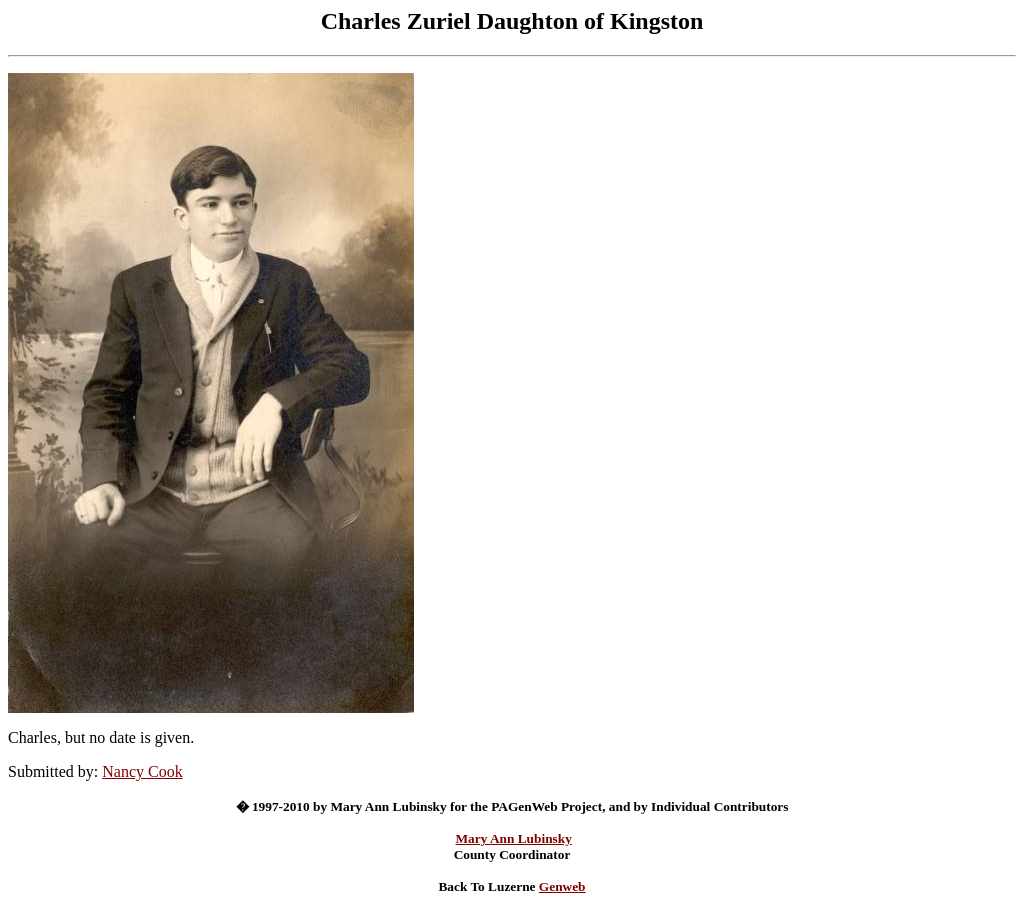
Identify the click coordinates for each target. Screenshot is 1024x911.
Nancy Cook (142, 771)
